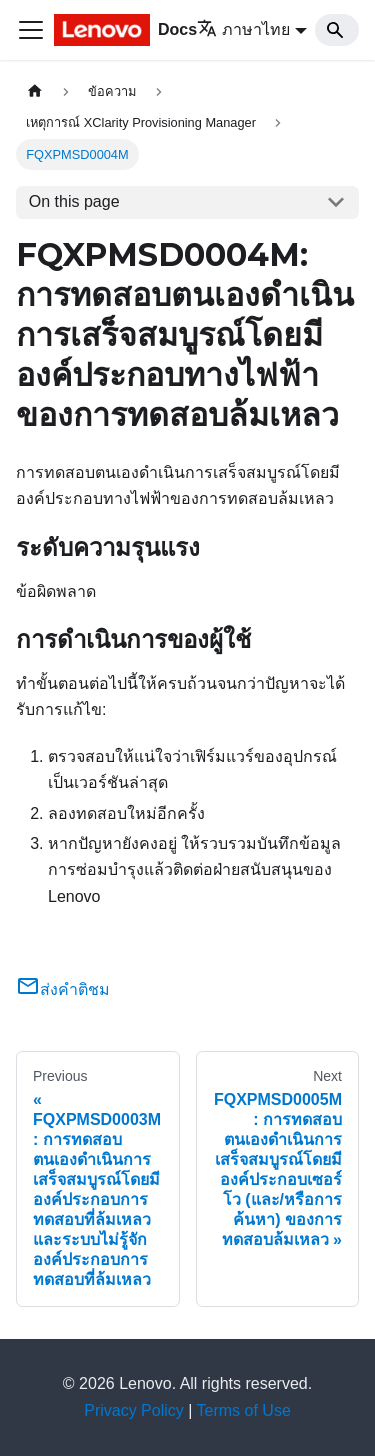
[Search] (337, 30)
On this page (74, 201)
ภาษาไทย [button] (243, 29)
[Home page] (35, 91)
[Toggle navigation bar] (31, 30)
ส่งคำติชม (63, 989)
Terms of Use (244, 1410)
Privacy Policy (134, 1410)
